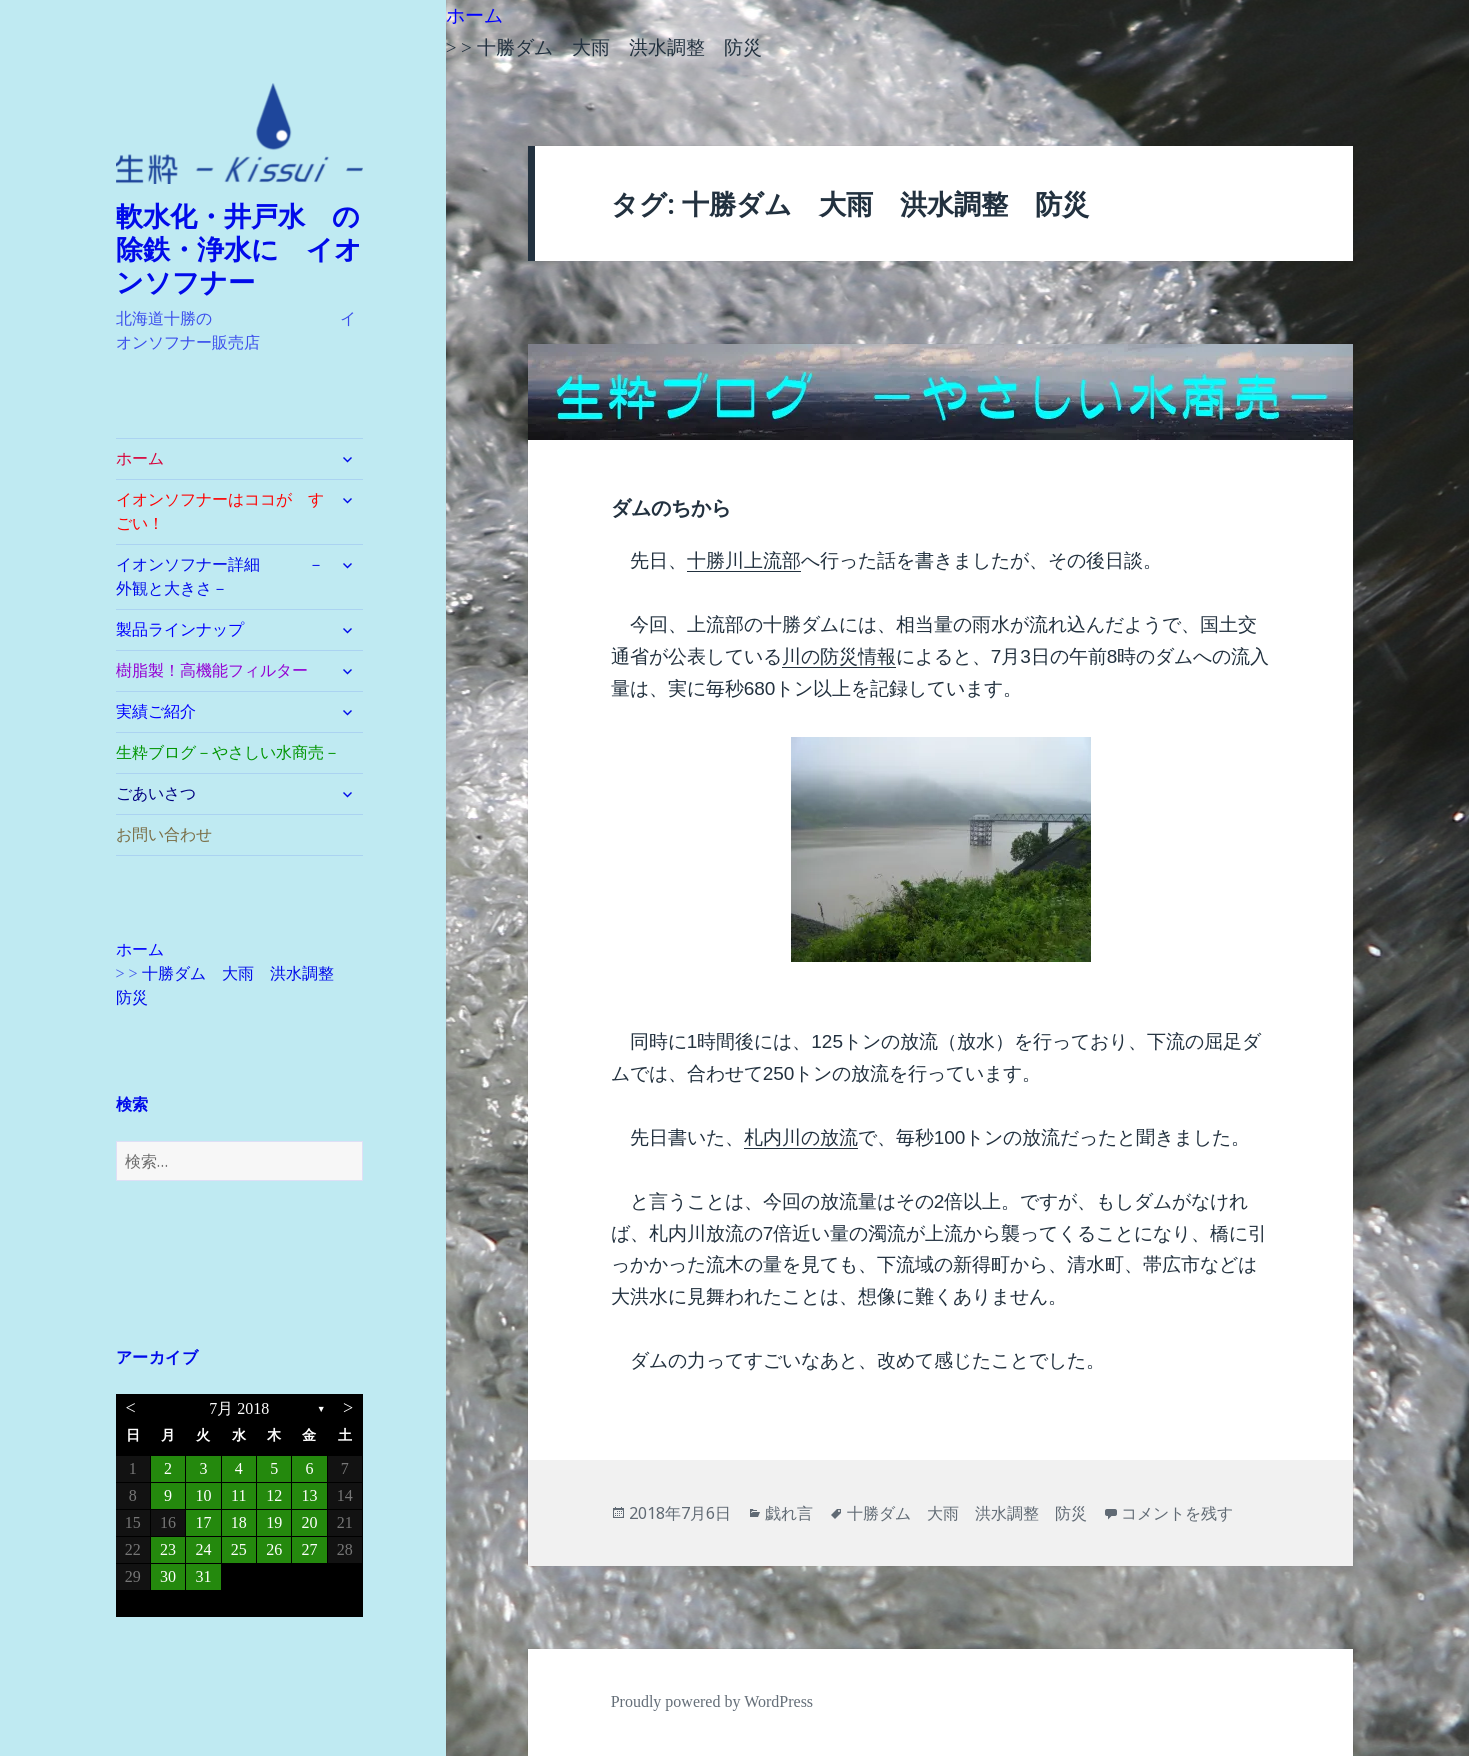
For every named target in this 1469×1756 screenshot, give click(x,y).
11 (238, 1495)
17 (203, 1522)
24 (203, 1549)
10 (203, 1495)
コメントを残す (1177, 1513)
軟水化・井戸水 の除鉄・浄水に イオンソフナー (239, 250)
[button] (240, 134)
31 (203, 1576)
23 (168, 1549)
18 (239, 1522)
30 (168, 1576)
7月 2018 (239, 1408)
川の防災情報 (839, 656)
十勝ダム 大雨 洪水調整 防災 (967, 1513)
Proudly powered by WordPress (712, 1701)
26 (274, 1549)
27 (309, 1549)
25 (239, 1549)
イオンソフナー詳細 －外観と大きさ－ (220, 576)
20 (309, 1522)
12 (274, 1495)
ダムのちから (671, 508)
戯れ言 (789, 1513)
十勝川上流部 (744, 560)
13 (309, 1495)
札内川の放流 (801, 1137)
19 (274, 1522)
